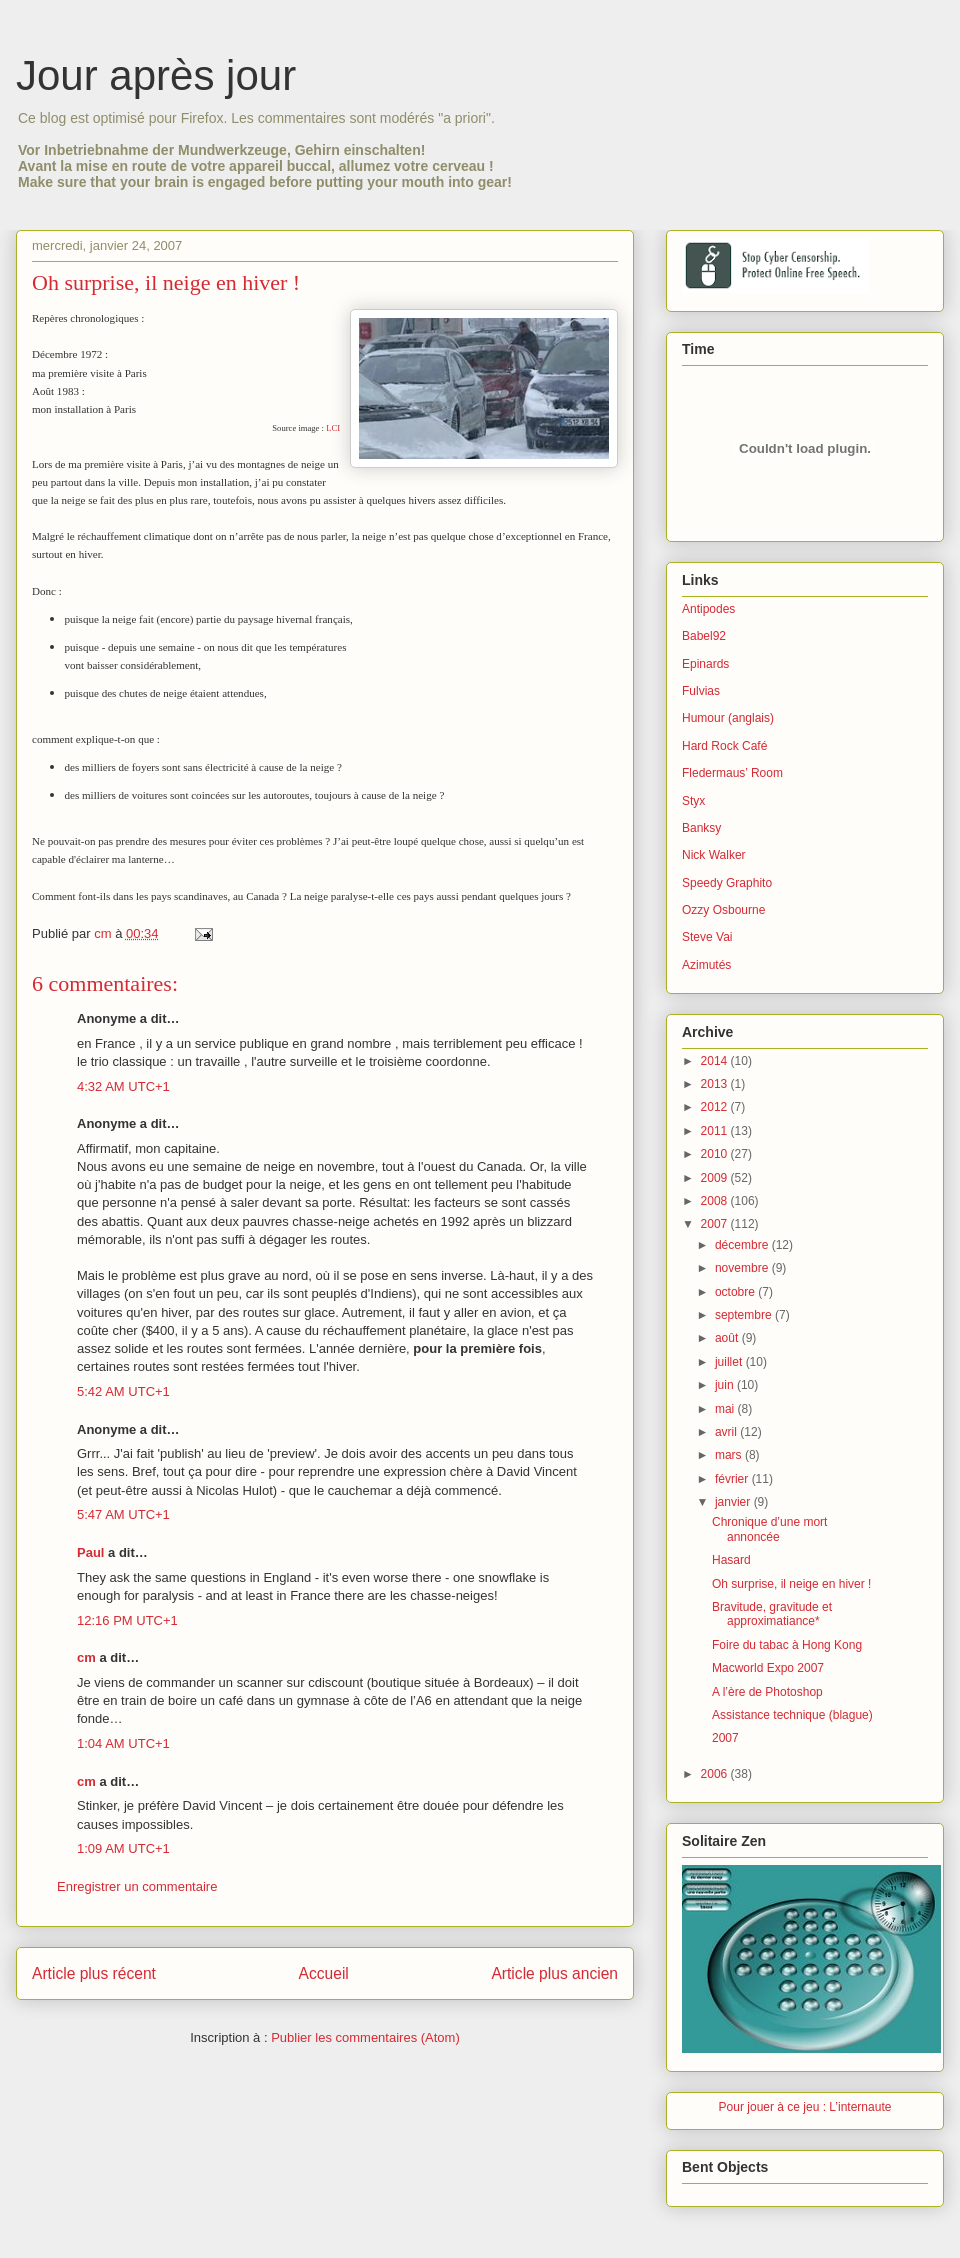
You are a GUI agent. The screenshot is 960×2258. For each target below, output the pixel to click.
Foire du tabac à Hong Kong (787, 1645)
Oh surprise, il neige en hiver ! (791, 1584)
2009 (716, 1178)
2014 (716, 1061)
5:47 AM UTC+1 (123, 1514)
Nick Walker (714, 855)
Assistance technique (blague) (792, 1715)
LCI (333, 428)
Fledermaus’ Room (732, 773)
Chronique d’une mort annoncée (769, 1529)
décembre (743, 1245)
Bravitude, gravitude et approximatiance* (772, 1614)
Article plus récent (94, 1973)
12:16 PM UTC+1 (127, 1620)
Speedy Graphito (727, 883)
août (728, 1338)
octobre (736, 1292)
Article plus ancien (554, 1973)
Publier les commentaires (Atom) (365, 2037)
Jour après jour (156, 75)
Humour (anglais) (728, 718)
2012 (716, 1107)
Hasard (731, 1560)
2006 (716, 1774)
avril (727, 1432)
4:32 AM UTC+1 (123, 1086)
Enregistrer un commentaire (137, 1886)
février (733, 1479)
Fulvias (701, 691)
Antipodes (708, 609)
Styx (693, 801)
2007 (716, 1224)
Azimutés (706, 965)
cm (86, 1657)
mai (726, 1409)
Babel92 (704, 636)
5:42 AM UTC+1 (123, 1391)
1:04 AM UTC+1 (123, 1743)
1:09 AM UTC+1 (123, 1848)
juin (726, 1385)
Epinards (705, 664)
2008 (716, 1201)
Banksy (701, 828)
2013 (716, 1084)
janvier (734, 1502)
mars (730, 1455)
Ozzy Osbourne (723, 910)
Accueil (324, 1973)
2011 (716, 1131)
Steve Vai (707, 937)
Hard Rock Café (724, 746)
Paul (90, 1552)
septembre (745, 1315)
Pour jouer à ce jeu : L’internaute (805, 2107)
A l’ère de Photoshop (767, 1692)
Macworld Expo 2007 (768, 1668)
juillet (730, 1362)
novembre (743, 1268)
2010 (716, 1154)
